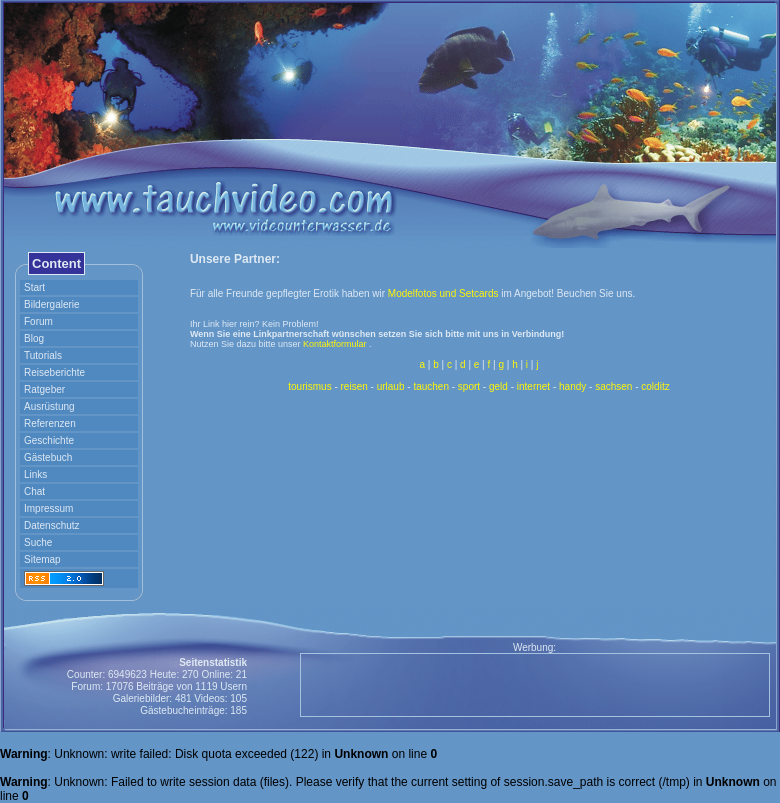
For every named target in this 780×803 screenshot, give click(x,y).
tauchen (431, 386)
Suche (38, 542)
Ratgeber (44, 389)
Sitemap (42, 559)
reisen (354, 386)
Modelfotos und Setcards (443, 293)
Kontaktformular (335, 344)
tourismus (309, 386)
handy (572, 386)
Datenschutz (52, 525)
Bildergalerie (52, 304)
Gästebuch (48, 457)
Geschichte (49, 440)
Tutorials (43, 355)
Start (34, 287)
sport (469, 386)
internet (533, 386)
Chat (34, 491)
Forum (38, 321)
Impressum (48, 508)
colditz (655, 386)
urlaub (391, 386)
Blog (34, 338)
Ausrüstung (49, 406)
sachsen (613, 386)
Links (35, 474)
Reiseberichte (54, 372)
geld (498, 386)
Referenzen (50, 423)
